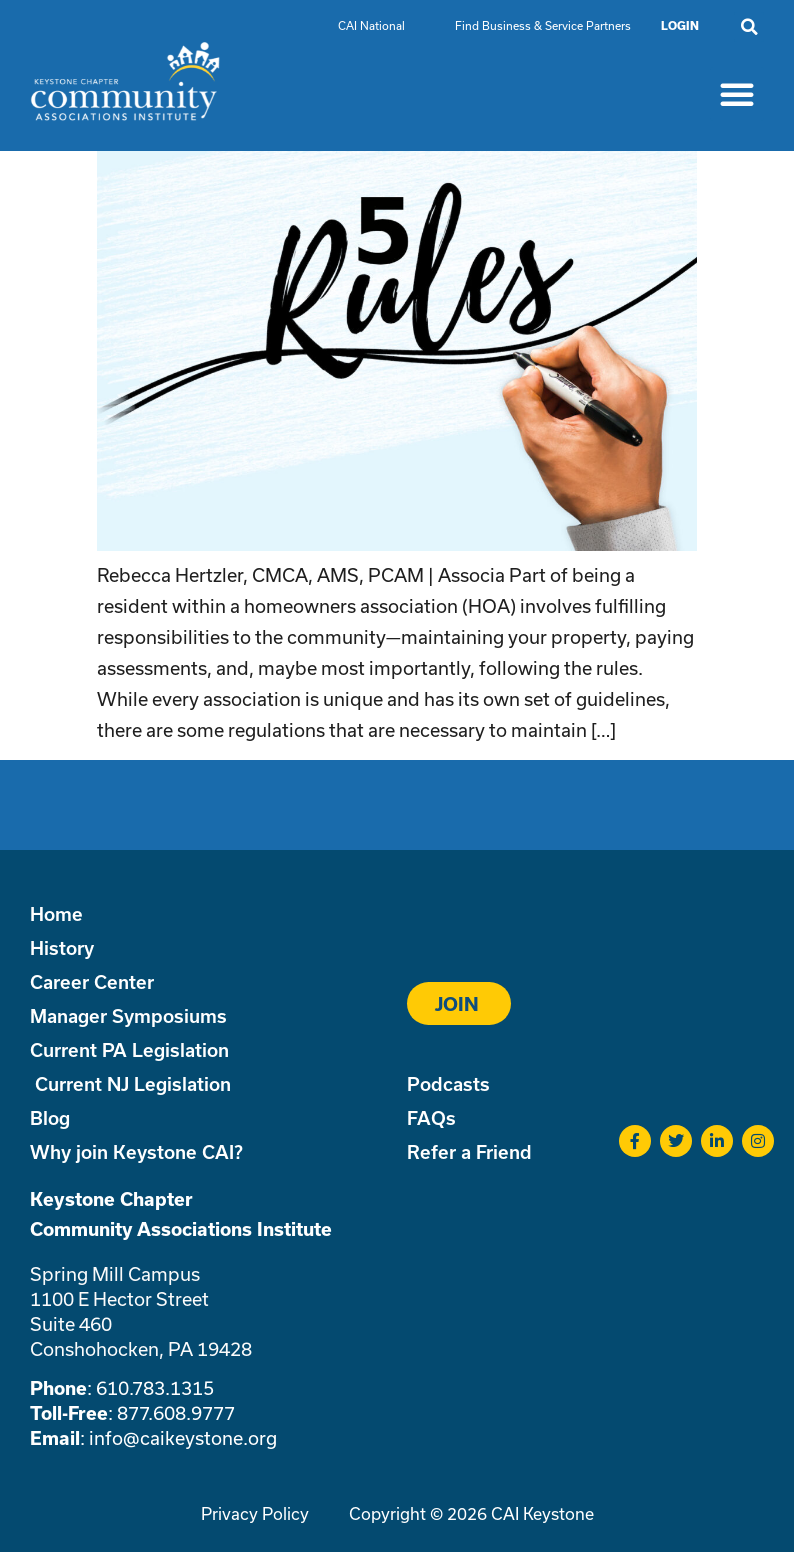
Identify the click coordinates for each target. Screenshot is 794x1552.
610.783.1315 (155, 1388)
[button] (749, 27)
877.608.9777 (176, 1413)
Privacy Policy (255, 1513)
